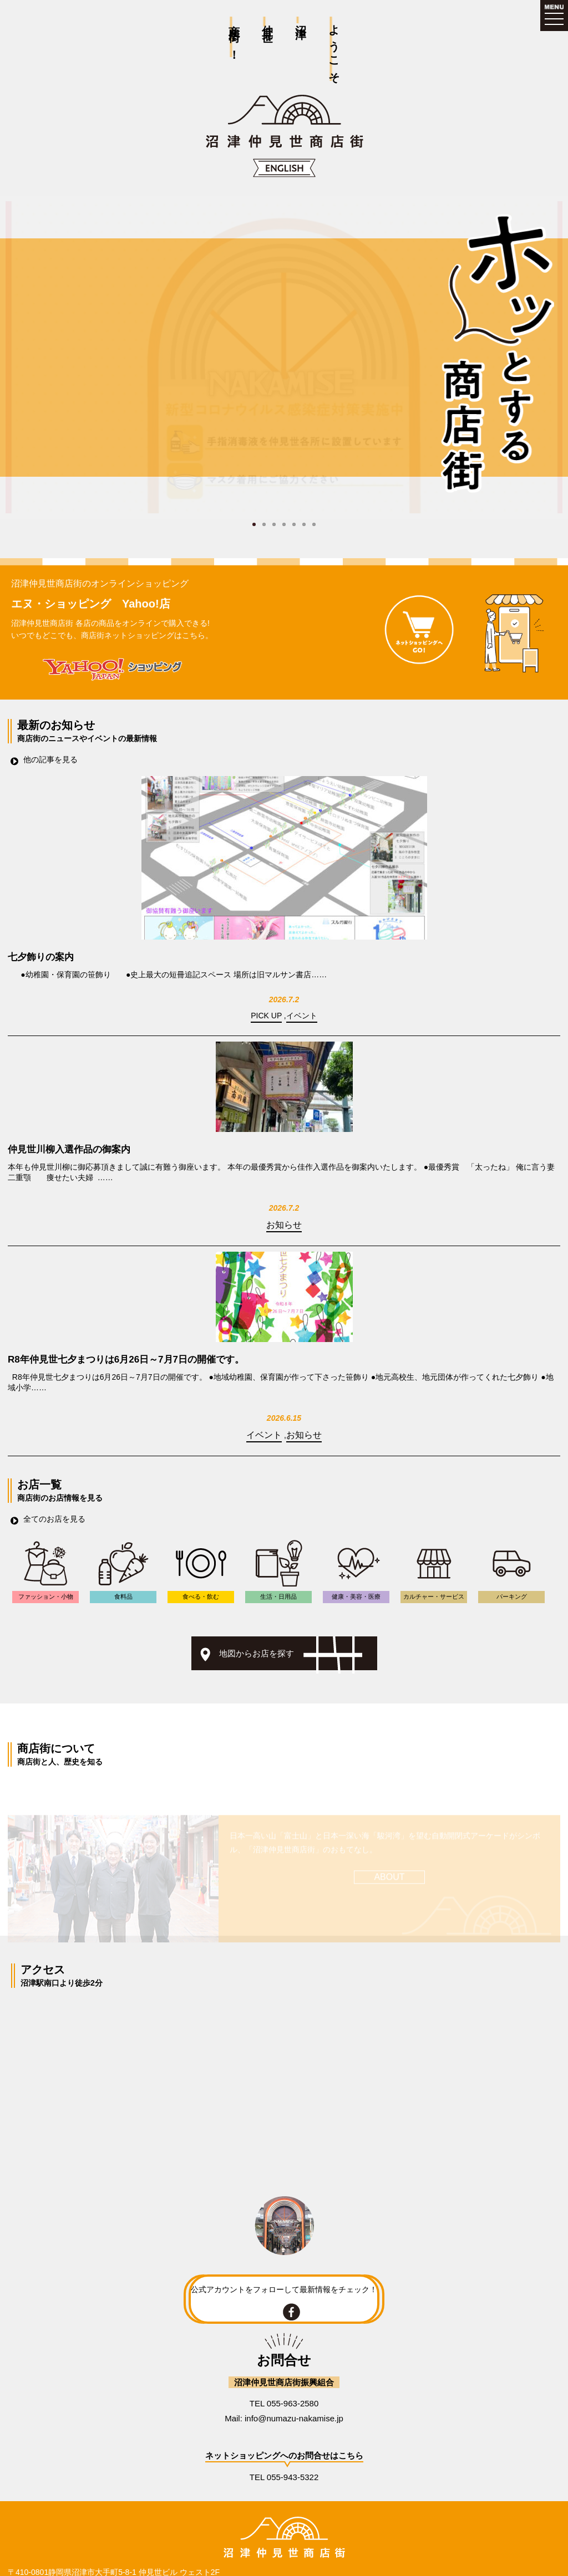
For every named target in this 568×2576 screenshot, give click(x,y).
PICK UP (266, 1015)
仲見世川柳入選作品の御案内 (69, 1149)
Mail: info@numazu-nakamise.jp (284, 2418)
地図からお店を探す (256, 1653)
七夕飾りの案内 (41, 957)
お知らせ (284, 1225)
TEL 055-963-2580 (284, 2403)
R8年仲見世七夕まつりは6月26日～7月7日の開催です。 (126, 1359)
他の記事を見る (50, 759)
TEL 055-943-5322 (284, 2477)
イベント (301, 1015)
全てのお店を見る (54, 1518)
